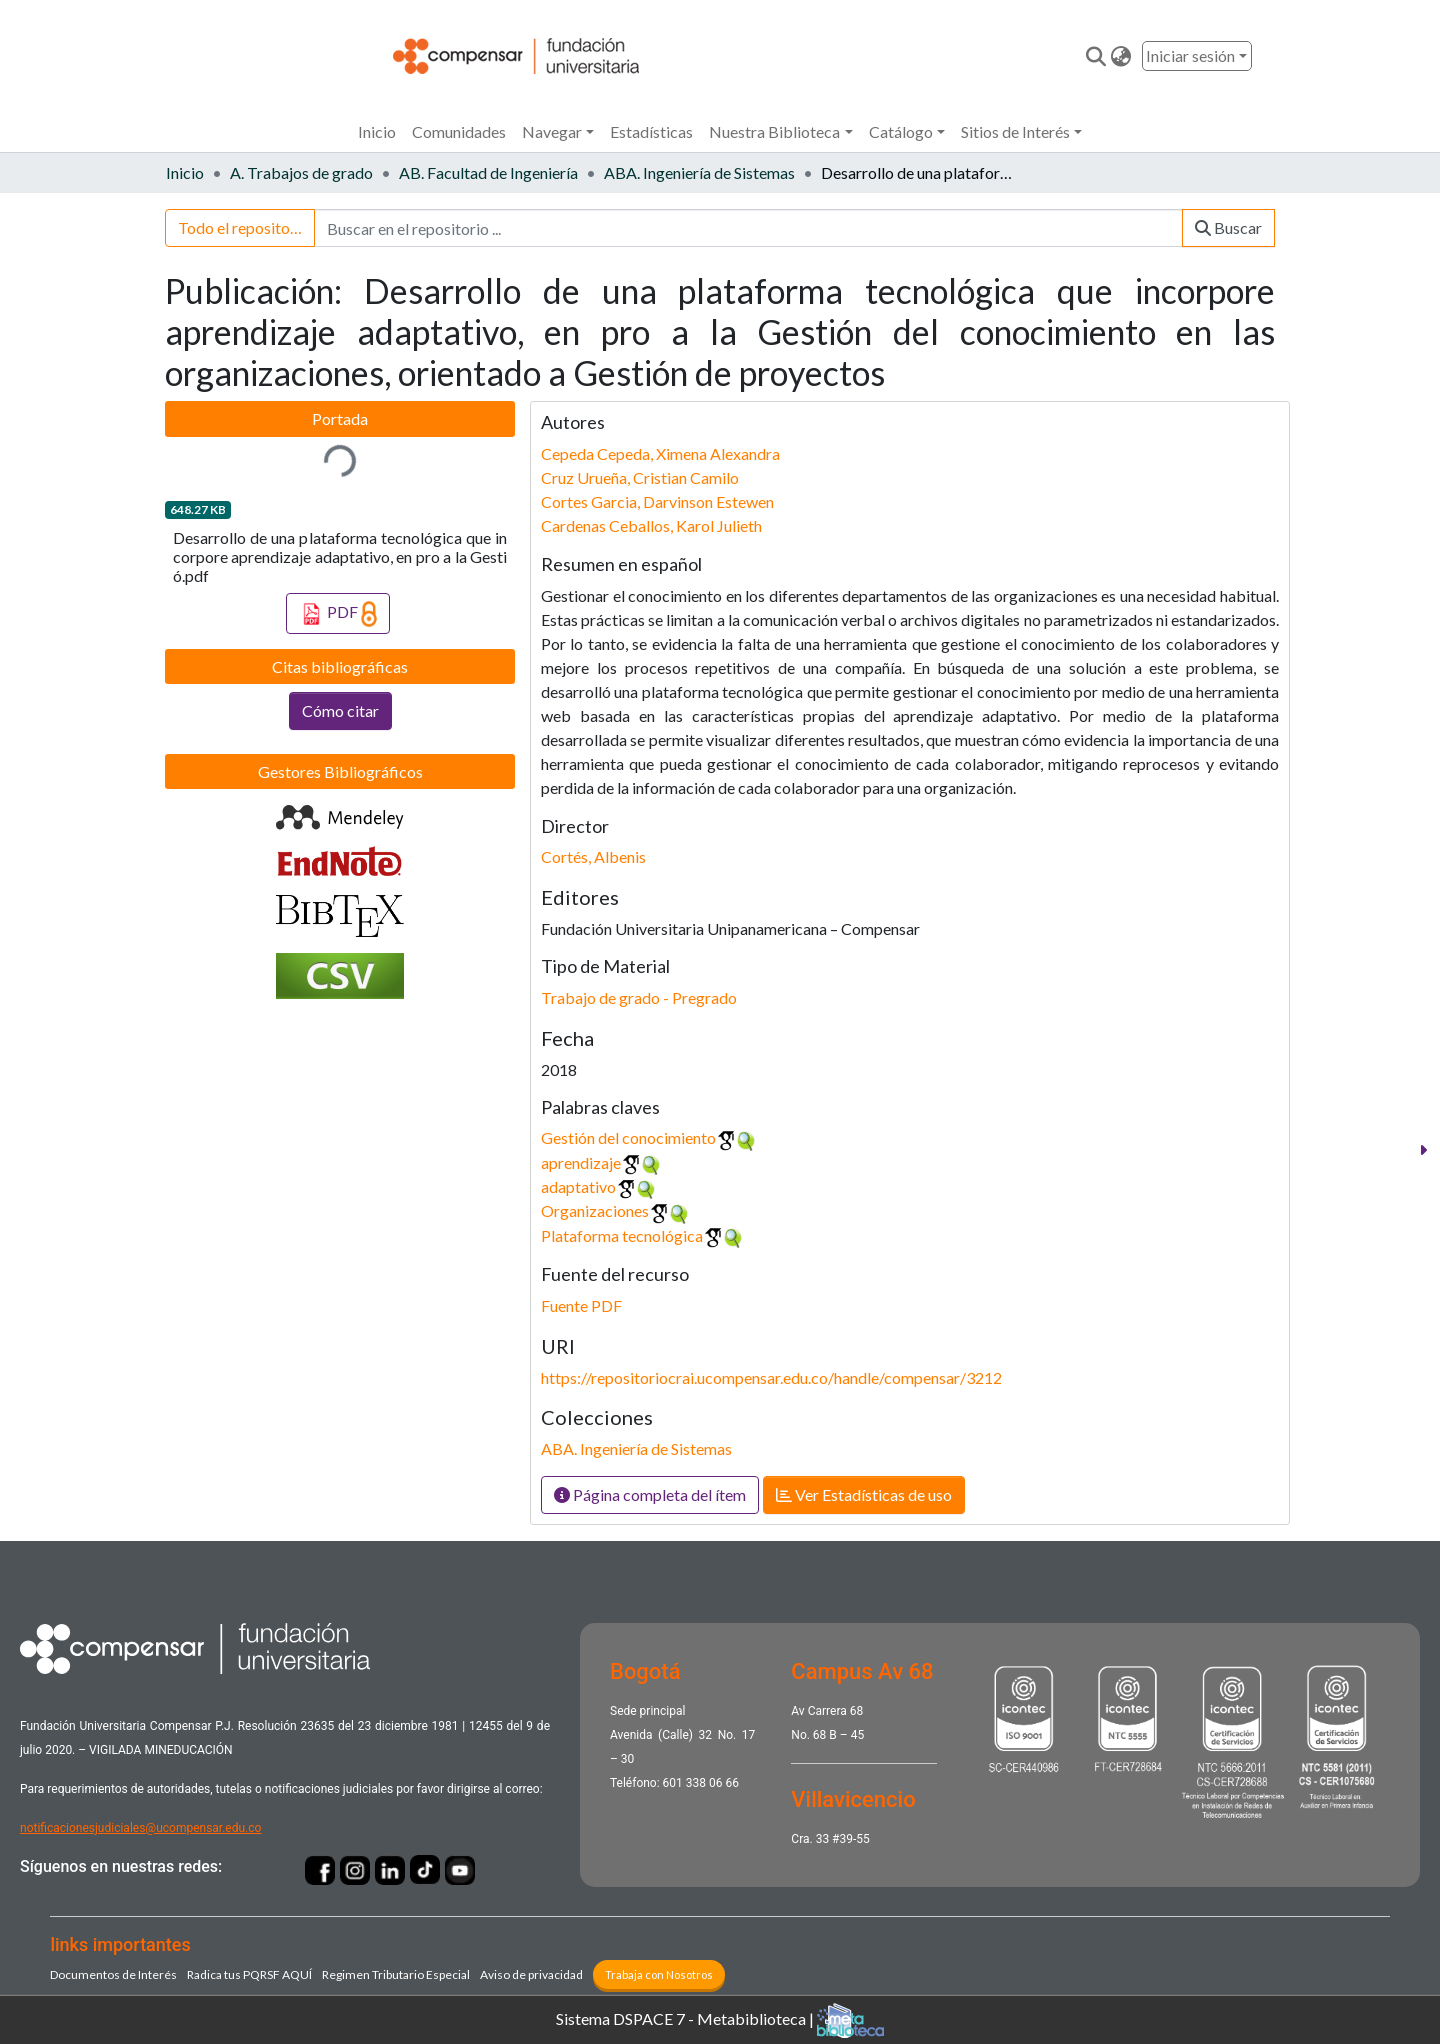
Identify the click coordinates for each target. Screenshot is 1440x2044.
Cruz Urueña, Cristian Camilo (640, 477)
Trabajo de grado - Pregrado (639, 997)
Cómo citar (340, 710)
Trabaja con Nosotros (659, 1974)
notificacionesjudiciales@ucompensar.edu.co (140, 1828)
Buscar (1228, 227)
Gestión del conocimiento (628, 1137)
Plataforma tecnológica (622, 1235)
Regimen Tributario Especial (396, 1974)
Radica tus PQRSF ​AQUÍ (249, 1974)
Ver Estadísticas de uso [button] (864, 1494)
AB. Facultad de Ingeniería (488, 172)
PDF (338, 614)
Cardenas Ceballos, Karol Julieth (651, 525)
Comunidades (459, 131)
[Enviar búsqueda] (1096, 56)
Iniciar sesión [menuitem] (1190, 55)
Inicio (377, 131)
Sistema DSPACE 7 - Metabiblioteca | (720, 2020)
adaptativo (578, 1186)
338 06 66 (712, 1783)
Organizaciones (595, 1210)
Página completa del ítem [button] (650, 1494)
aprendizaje (581, 1162)
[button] (1121, 56)
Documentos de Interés (113, 1974)
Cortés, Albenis (593, 856)
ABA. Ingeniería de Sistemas (699, 172)
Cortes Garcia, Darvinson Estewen (657, 501)
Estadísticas (651, 131)
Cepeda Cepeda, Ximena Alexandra (660, 453)
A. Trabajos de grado (301, 172)
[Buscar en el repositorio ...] (748, 228)
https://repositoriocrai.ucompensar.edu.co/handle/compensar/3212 (771, 1377)
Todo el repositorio (243, 227)
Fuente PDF (581, 1305)
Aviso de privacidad (531, 1974)
